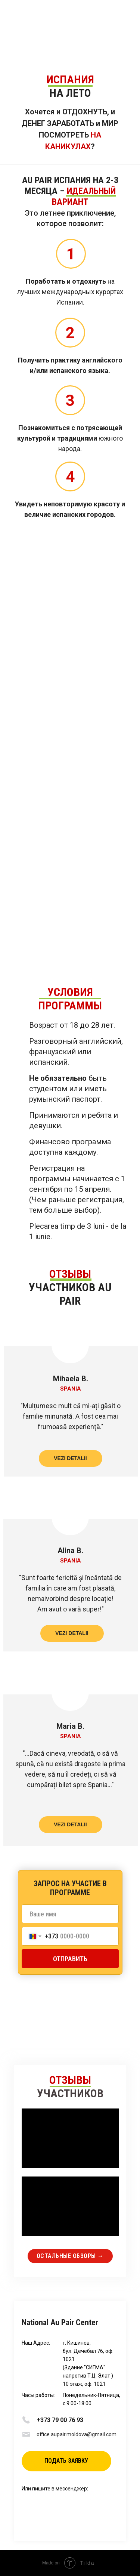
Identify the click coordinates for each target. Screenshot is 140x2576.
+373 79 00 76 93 (60, 2420)
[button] (66, 2461)
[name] (70, 1913)
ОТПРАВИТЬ (70, 1959)
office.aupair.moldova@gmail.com (76, 2434)
